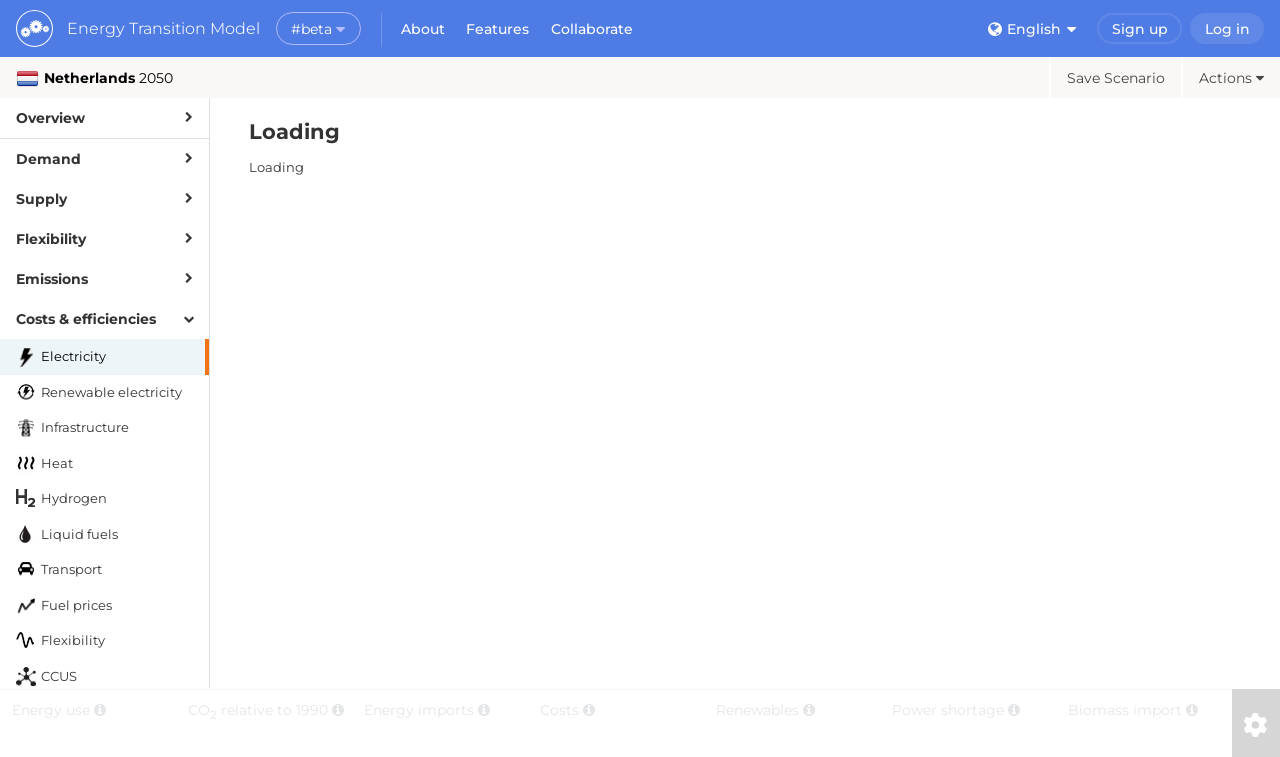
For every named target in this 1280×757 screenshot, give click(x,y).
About (423, 29)
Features (497, 29)
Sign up (1140, 29)
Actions (1231, 78)
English (1032, 29)
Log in (1227, 29)
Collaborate (592, 29)
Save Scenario (1116, 78)
